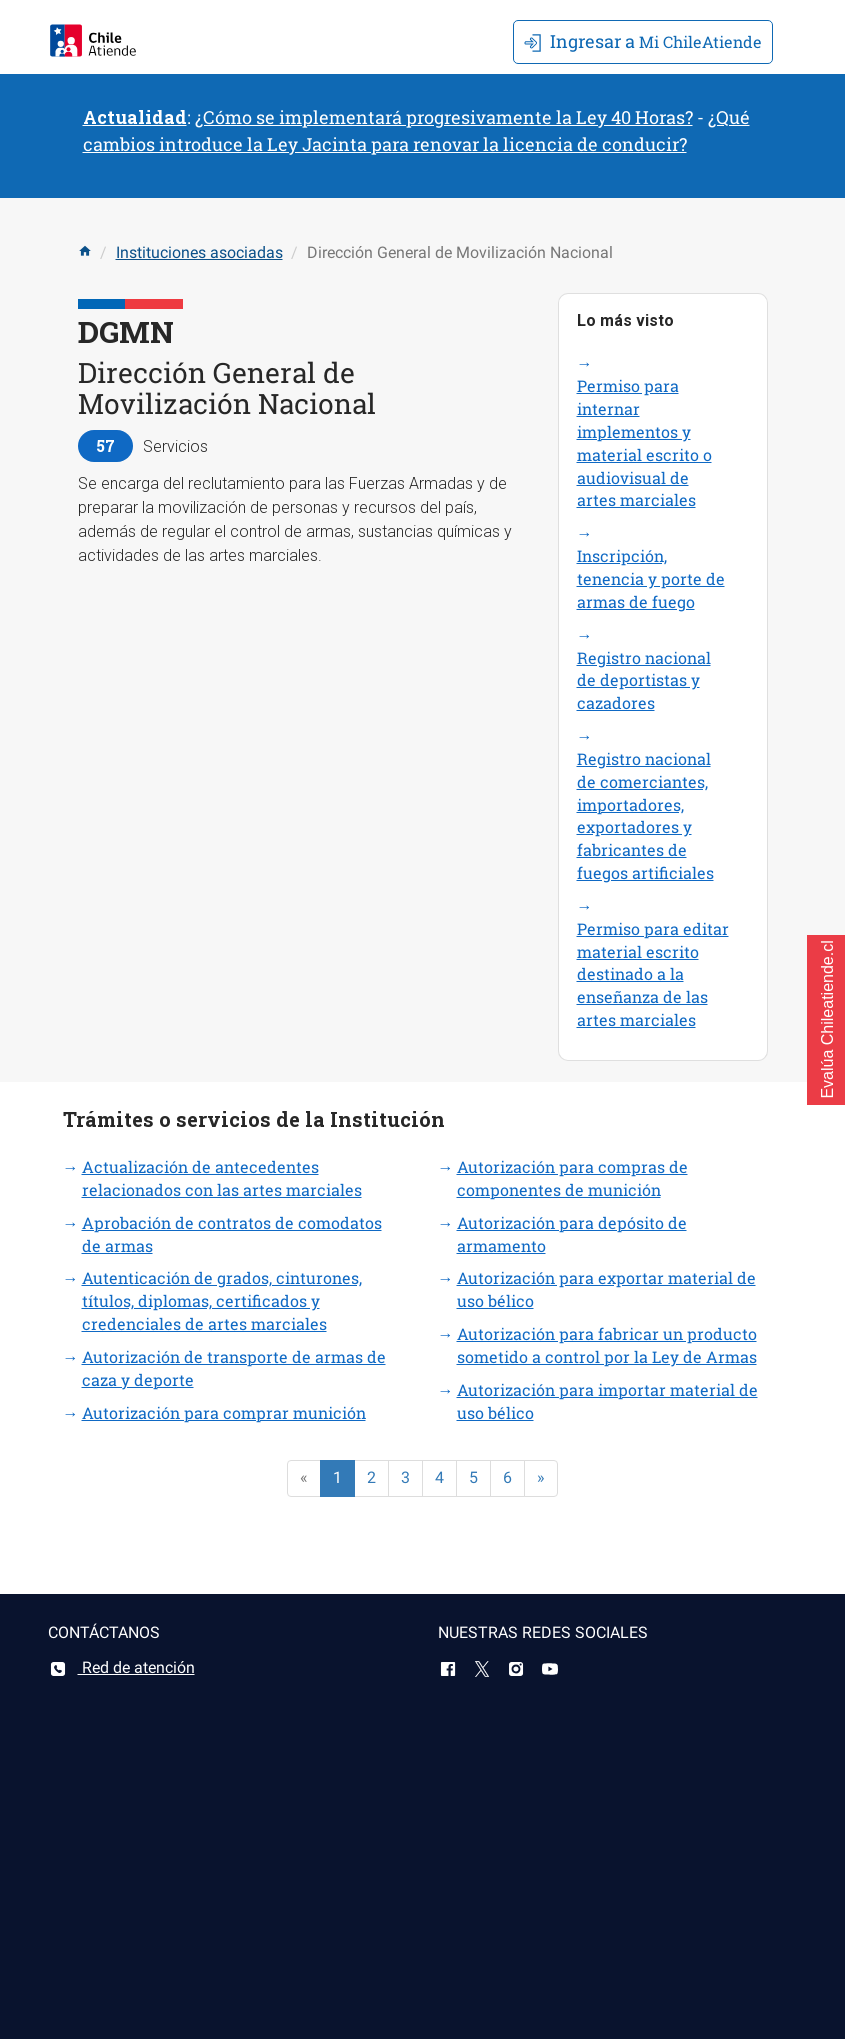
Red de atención (121, 1667)
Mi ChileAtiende (643, 41)
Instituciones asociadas (199, 252)
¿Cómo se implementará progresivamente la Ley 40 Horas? (444, 117)
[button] (826, 1020)
